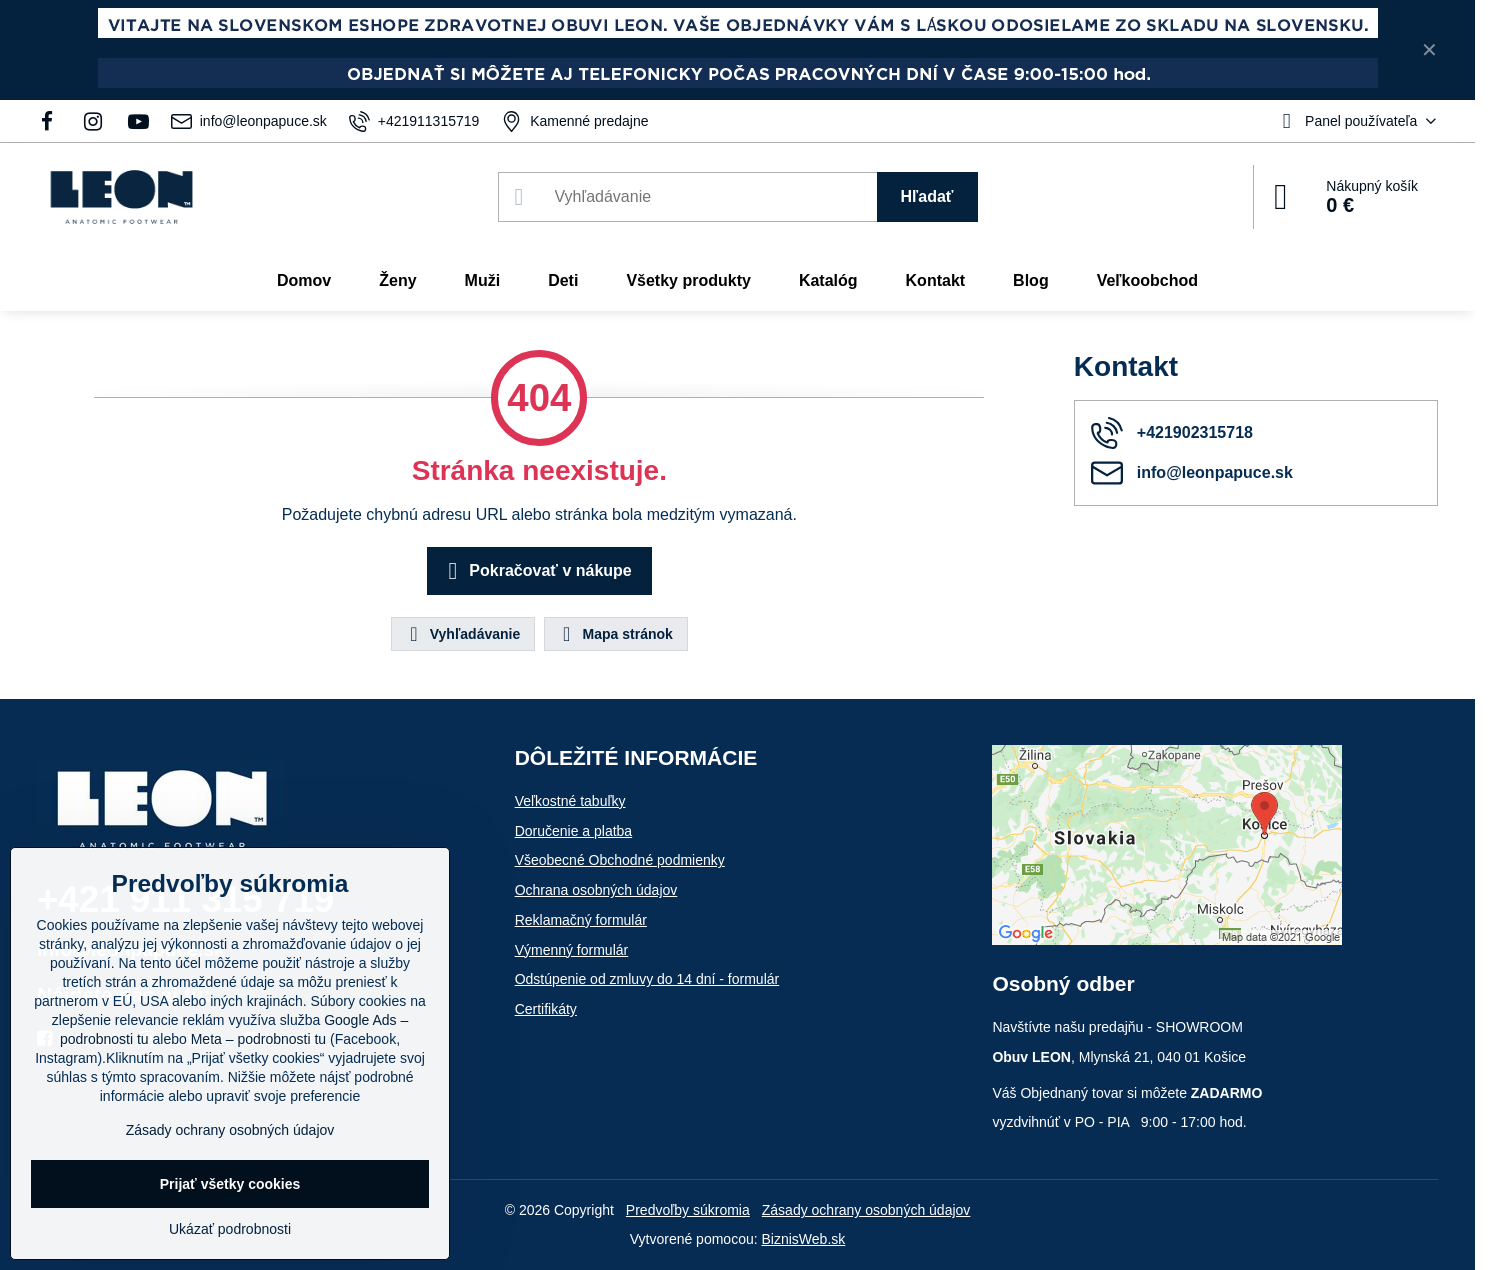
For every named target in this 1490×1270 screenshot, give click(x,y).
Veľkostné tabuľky (570, 801)
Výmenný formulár (572, 950)
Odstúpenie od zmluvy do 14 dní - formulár (647, 979)
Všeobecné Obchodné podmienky (620, 860)
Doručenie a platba (574, 831)
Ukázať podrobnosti (230, 1229)
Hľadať (927, 196)
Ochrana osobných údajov (596, 890)
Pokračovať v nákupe (536, 571)
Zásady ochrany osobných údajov (866, 1210)
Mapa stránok (615, 634)
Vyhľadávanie (462, 634)
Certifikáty (546, 1009)
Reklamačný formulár (581, 920)
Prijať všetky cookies (230, 1184)
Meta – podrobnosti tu (258, 1039)
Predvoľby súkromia (688, 1210)
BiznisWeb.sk (804, 1239)
